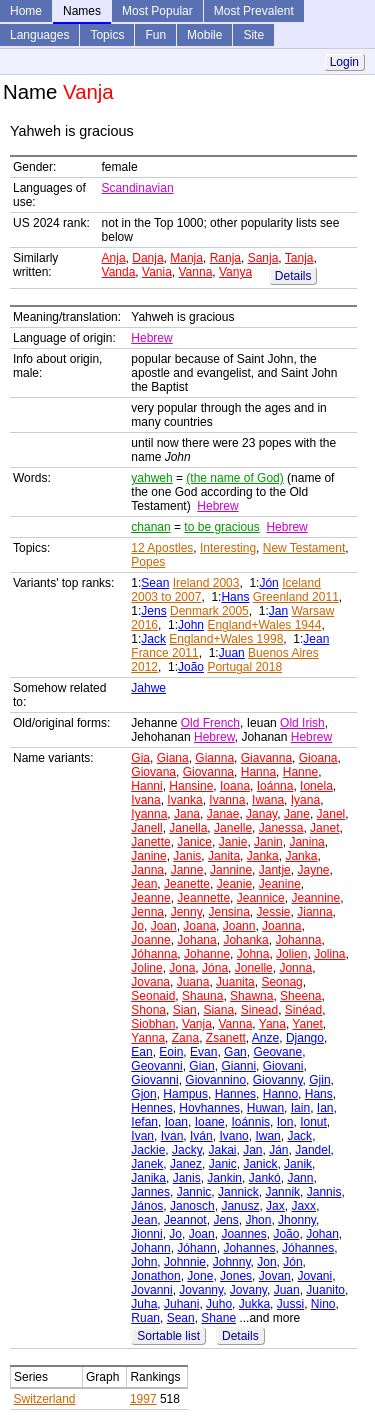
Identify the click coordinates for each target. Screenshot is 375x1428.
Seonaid (153, 996)
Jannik (282, 1192)
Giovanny (278, 1080)
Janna (147, 870)
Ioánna (275, 786)
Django (305, 1038)
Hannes (235, 1094)
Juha (144, 1304)
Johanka (245, 940)
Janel (331, 814)
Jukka (254, 1304)
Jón (268, 583)
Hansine (191, 786)
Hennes (151, 1108)
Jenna (147, 912)
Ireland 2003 (206, 583)
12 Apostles (162, 548)
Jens (153, 611)
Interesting (228, 548)
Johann (150, 1248)
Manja (186, 258)
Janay (261, 814)
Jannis (324, 1192)
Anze (265, 1038)
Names (82, 11)
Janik (298, 1164)
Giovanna (208, 772)
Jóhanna (154, 954)
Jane (297, 814)
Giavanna (266, 758)
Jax (275, 1206)
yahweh (151, 478)
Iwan (267, 1136)
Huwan (265, 1108)
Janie (233, 842)
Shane (218, 1318)
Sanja (263, 258)
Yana (272, 1024)
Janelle (233, 828)
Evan (203, 1052)
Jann (300, 1178)
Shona (148, 1010)
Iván (201, 1136)
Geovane (277, 1052)
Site (253, 35)
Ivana (145, 800)
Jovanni (151, 1290)
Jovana (150, 982)
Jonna (295, 968)
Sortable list (168, 1336)
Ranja (225, 258)
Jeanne (150, 898)
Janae (223, 814)
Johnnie (185, 1262)
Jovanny (201, 1290)
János (147, 1206)
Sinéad (303, 1010)
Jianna (314, 912)
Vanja (197, 1024)
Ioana (235, 786)
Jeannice (261, 898)
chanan (150, 527)
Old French (210, 723)
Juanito (325, 1290)
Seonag (281, 982)
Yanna (148, 1038)
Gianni (238, 1066)
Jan (278, 611)
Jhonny (297, 1220)
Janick (260, 1164)
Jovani (314, 1276)
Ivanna (227, 800)
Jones (236, 1276)
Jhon (258, 1220)
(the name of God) (234, 478)
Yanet (307, 1024)
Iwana (268, 800)
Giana (173, 758)
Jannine (231, 870)
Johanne (207, 954)
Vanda (119, 272)
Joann (239, 926)
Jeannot (185, 1220)
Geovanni (156, 1066)
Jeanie (234, 884)
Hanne (300, 772)
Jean (316, 639)
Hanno (280, 1094)
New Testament (304, 548)
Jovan (275, 1276)
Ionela (316, 786)
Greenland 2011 (296, 597)
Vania (157, 272)
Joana (199, 926)
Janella (188, 828)
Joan (164, 926)
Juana (193, 982)
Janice (194, 842)
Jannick (238, 1192)
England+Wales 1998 (226, 639)
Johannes (249, 1248)
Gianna (214, 758)
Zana (185, 1038)
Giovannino (215, 1080)
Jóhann (196, 1248)
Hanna (258, 772)
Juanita (235, 982)
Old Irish (302, 723)
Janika (148, 1178)
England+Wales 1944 (264, 625)
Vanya (235, 272)
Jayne (313, 870)
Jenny (186, 912)
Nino (323, 1304)
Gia (140, 758)
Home (26, 11)
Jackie (148, 1150)
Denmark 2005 (209, 611)
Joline (146, 968)
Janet (324, 828)
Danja (147, 258)
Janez (186, 1164)
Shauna (202, 996)
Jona (182, 968)
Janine (148, 856)
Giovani (283, 1066)
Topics (107, 35)
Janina (306, 842)
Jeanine (280, 884)
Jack (153, 639)
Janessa (281, 828)
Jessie (274, 912)
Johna (253, 954)
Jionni (146, 1234)
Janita (224, 856)
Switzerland (45, 1399)
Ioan (176, 1122)
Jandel (312, 1150)
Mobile (204, 35)
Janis (187, 856)
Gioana (318, 758)
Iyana (305, 800)
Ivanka (184, 800)
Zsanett (226, 1038)
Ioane (210, 1122)
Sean (155, 583)
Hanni (146, 786)
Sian (185, 1010)
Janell (146, 828)
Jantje (275, 870)
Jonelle (254, 968)
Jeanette (187, 884)
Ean (141, 1052)
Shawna (251, 996)
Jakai (222, 1150)
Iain (300, 1108)
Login (344, 62)
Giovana (153, 772)
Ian (325, 1108)
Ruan (145, 1318)
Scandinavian (138, 188)
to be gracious (221, 527)
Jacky (187, 1150)
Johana (196, 940)
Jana (187, 814)
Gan (235, 1052)
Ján (278, 1150)
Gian (201, 1066)
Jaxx (303, 1206)
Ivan (142, 1136)
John (191, 625)
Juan (232, 653)
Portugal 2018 (244, 667)
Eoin (171, 1052)
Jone (200, 1276)
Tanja (299, 258)
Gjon (143, 1094)
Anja (114, 258)
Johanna (298, 940)
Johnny (232, 1262)
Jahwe (148, 688)
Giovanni (154, 1080)
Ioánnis (250, 1122)
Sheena (300, 996)
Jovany (248, 1290)
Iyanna (149, 814)
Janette (150, 842)
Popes (148, 562)
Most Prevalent (254, 11)
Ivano (233, 1136)
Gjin (319, 1080)
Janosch (192, 1206)
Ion (285, 1122)
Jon (266, 1262)
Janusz (240, 1206)
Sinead (259, 1010)
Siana (218, 1010)
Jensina (228, 912)
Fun (155, 35)
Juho (219, 1304)
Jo (137, 926)
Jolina (329, 954)
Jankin (224, 1178)
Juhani (181, 1304)
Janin (268, 842)
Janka (263, 856)
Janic (223, 1164)
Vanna (196, 272)
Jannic (194, 1192)
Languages (39, 35)
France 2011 (164, 653)
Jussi (290, 1304)
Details (293, 276)
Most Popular (157, 11)
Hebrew (151, 338)
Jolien (291, 954)
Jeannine (315, 898)
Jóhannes (308, 1248)
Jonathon (155, 1276)
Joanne (150, 940)
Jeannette (203, 898)
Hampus (185, 1094)
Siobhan (153, 1024)
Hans (235, 597)
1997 (143, 1399)
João (191, 667)
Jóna (215, 968)
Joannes (243, 1234)
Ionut (313, 1122)
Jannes (150, 1192)
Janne (187, 870)
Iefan (144, 1122)
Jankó (265, 1178)
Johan (322, 1234)
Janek (147, 1164)
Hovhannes (209, 1108)
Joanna (281, 926)
